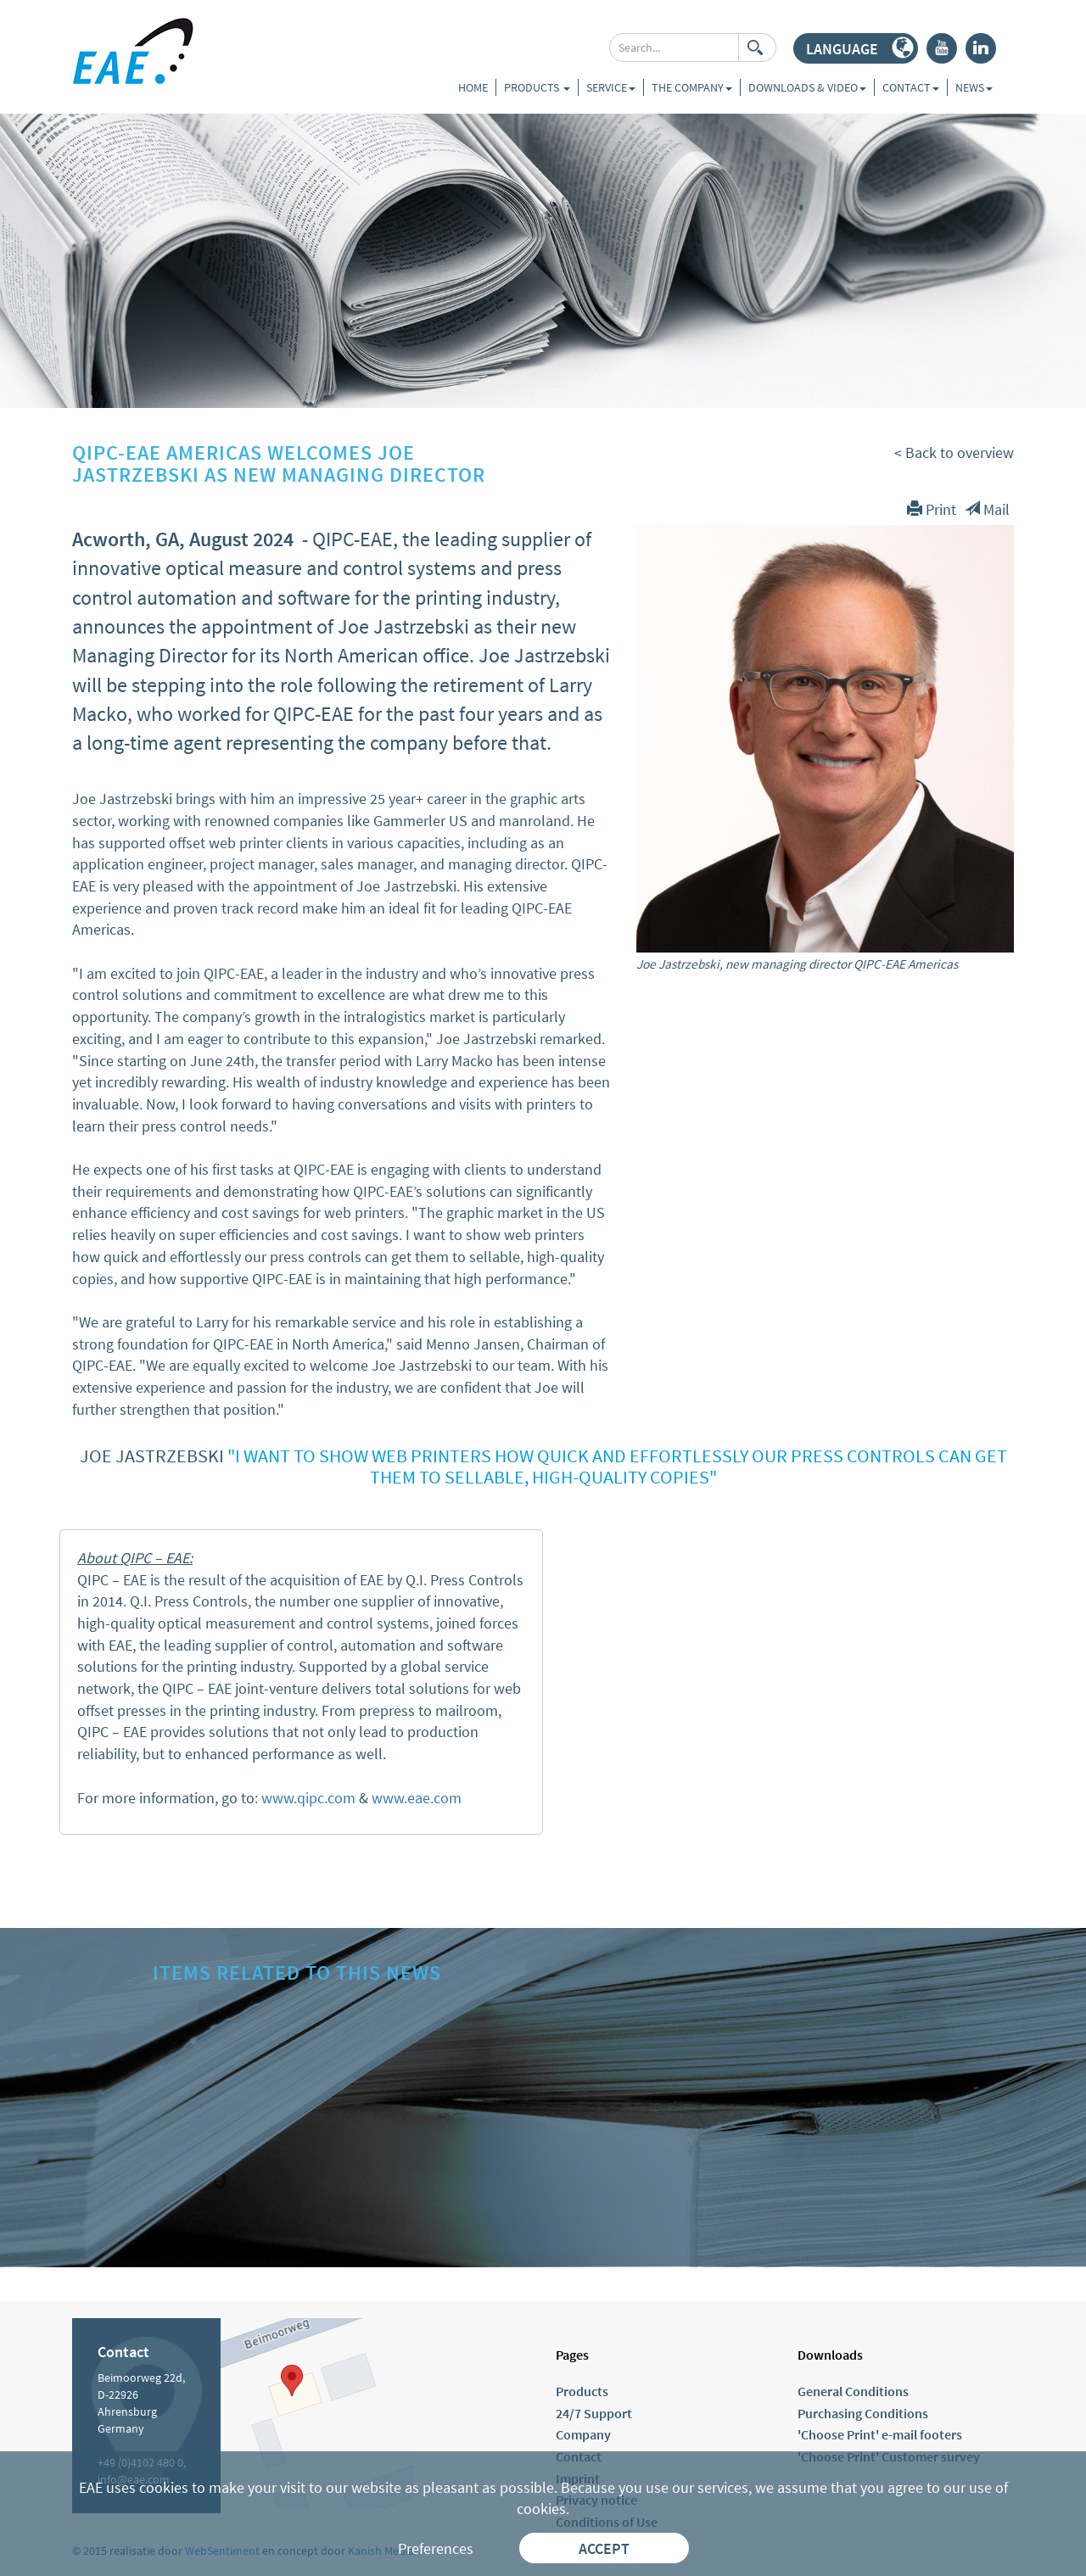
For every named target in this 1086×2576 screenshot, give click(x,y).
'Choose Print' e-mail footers (880, 2434)
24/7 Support (594, 2413)
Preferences (435, 2548)
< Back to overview (954, 452)
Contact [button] (910, 87)
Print (931, 509)
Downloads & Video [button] (807, 87)
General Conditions (853, 2391)
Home (473, 87)
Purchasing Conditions (863, 2413)
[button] (855, 48)
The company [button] (692, 87)
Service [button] (610, 87)
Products (537, 87)
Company (583, 2434)
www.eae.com (417, 1798)
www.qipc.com (308, 1798)
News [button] (974, 87)
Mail (987, 509)
